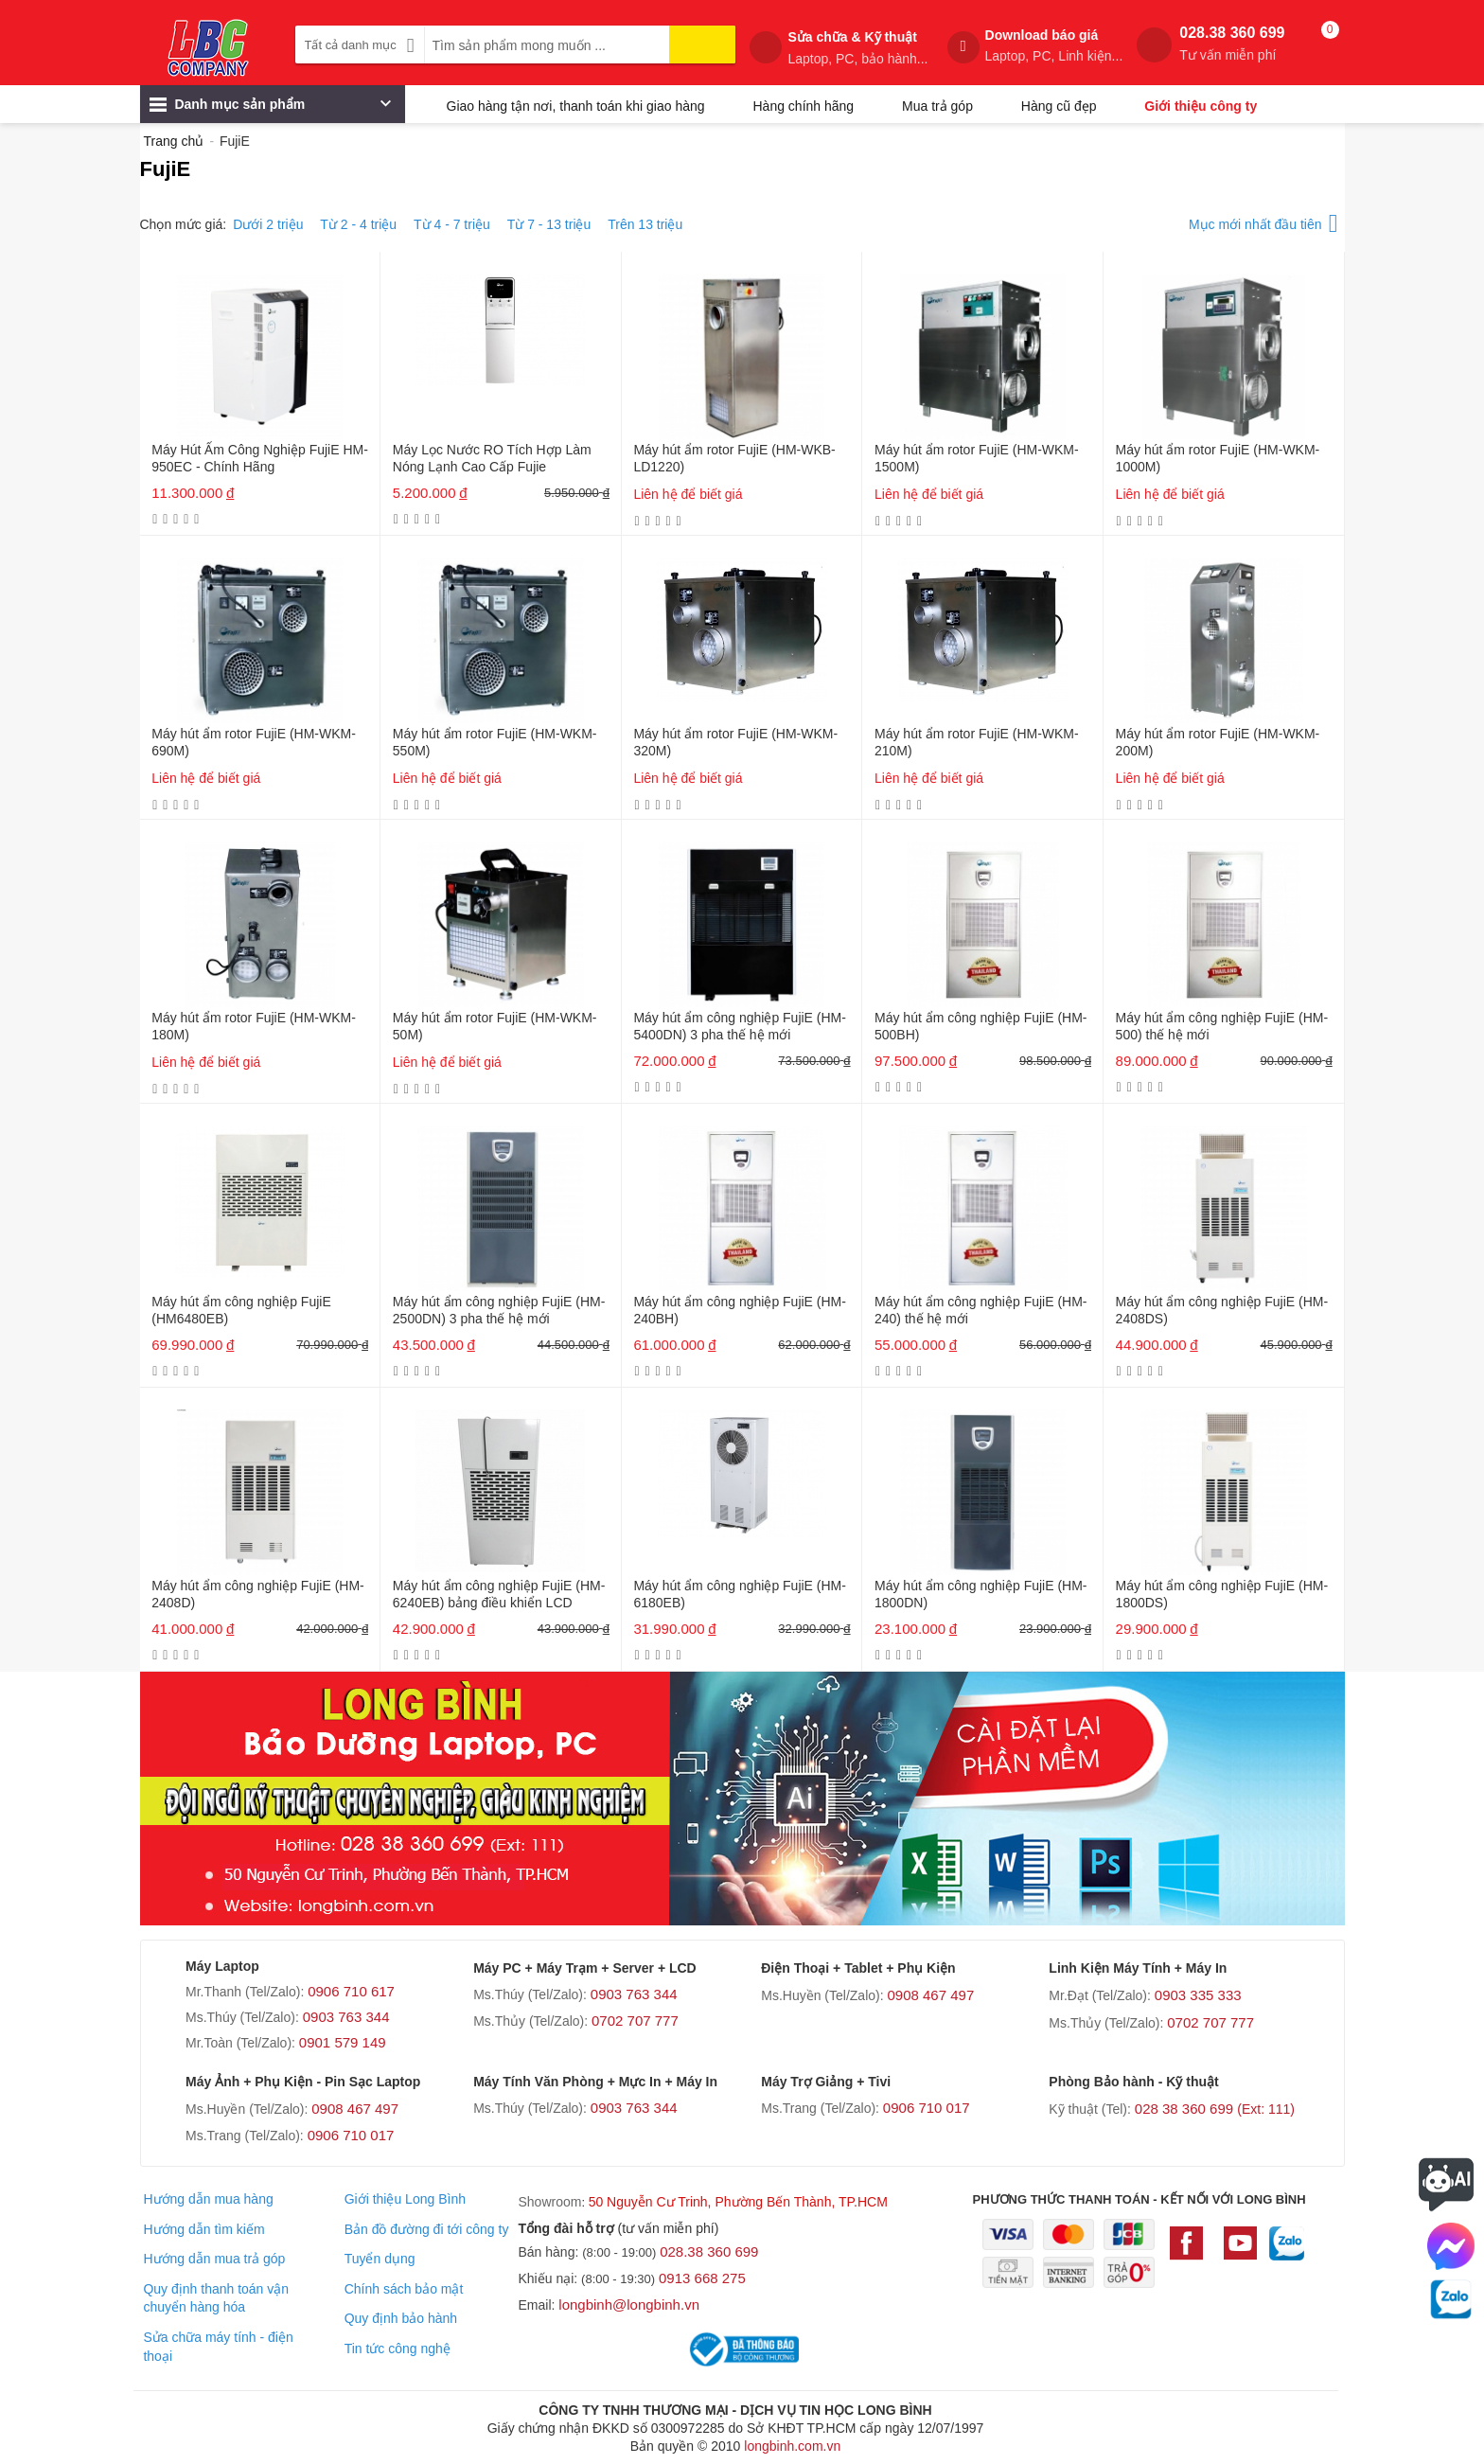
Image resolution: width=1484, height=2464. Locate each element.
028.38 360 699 (1231, 44)
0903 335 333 (1198, 1995)
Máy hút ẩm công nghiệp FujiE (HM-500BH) (980, 1026)
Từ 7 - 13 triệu (549, 224)
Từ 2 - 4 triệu (358, 224)
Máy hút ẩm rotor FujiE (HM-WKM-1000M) (1218, 458)
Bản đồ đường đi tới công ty (426, 2229)
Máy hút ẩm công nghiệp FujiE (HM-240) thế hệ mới (980, 1310)
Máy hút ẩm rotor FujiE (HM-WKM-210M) (976, 742)
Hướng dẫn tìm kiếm (203, 2229)
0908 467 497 (930, 1995)
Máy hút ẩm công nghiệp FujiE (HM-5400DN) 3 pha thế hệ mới (739, 1026)
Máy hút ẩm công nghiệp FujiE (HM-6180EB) (739, 1594)
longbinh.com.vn (792, 2446)
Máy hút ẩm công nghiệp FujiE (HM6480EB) (241, 1310)
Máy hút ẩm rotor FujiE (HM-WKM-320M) (735, 742)
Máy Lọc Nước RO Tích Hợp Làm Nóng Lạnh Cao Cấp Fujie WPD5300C (492, 459)
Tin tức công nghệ (397, 2348)
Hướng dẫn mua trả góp (214, 2258)
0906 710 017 (351, 2135)
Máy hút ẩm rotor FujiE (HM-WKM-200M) (1218, 742)
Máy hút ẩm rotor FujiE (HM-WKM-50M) (495, 1026)
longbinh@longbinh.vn (628, 2304)
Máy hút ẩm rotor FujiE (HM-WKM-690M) (253, 742)
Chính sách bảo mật (404, 2288)
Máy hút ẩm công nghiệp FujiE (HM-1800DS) (1222, 1594)
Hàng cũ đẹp (1059, 106)
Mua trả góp (937, 106)
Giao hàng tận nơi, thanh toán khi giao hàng (576, 106)
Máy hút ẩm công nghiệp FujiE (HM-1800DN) (980, 1594)
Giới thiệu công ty (1200, 106)
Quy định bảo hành (400, 2318)
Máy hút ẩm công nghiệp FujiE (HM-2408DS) (1222, 1310)
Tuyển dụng (379, 2258)
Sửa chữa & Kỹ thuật (857, 48)
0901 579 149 (342, 2042)
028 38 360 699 (1215, 2109)
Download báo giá (1054, 45)
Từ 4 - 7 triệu (452, 224)
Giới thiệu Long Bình (405, 2199)
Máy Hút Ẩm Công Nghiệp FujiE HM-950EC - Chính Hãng (259, 458)
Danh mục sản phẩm (270, 109)
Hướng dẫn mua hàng (208, 2199)
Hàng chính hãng (803, 106)
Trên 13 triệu (645, 224)
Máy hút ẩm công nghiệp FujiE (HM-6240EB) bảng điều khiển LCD (499, 1594)
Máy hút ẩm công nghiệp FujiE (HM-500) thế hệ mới (1222, 1026)
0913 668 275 (702, 2278)
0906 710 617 (351, 1991)
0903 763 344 (346, 2017)
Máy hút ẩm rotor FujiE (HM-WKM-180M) (253, 1026)
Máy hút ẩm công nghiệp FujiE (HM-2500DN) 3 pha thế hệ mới (499, 1310)
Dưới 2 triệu (268, 224)
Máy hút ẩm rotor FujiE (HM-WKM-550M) (495, 742)
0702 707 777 (635, 2020)
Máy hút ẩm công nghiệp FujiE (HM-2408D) (257, 1594)
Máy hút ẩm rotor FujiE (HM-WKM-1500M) (976, 458)
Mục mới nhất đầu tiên (1263, 221)
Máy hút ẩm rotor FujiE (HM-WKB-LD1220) (734, 458)
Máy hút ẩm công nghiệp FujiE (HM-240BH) (739, 1310)
